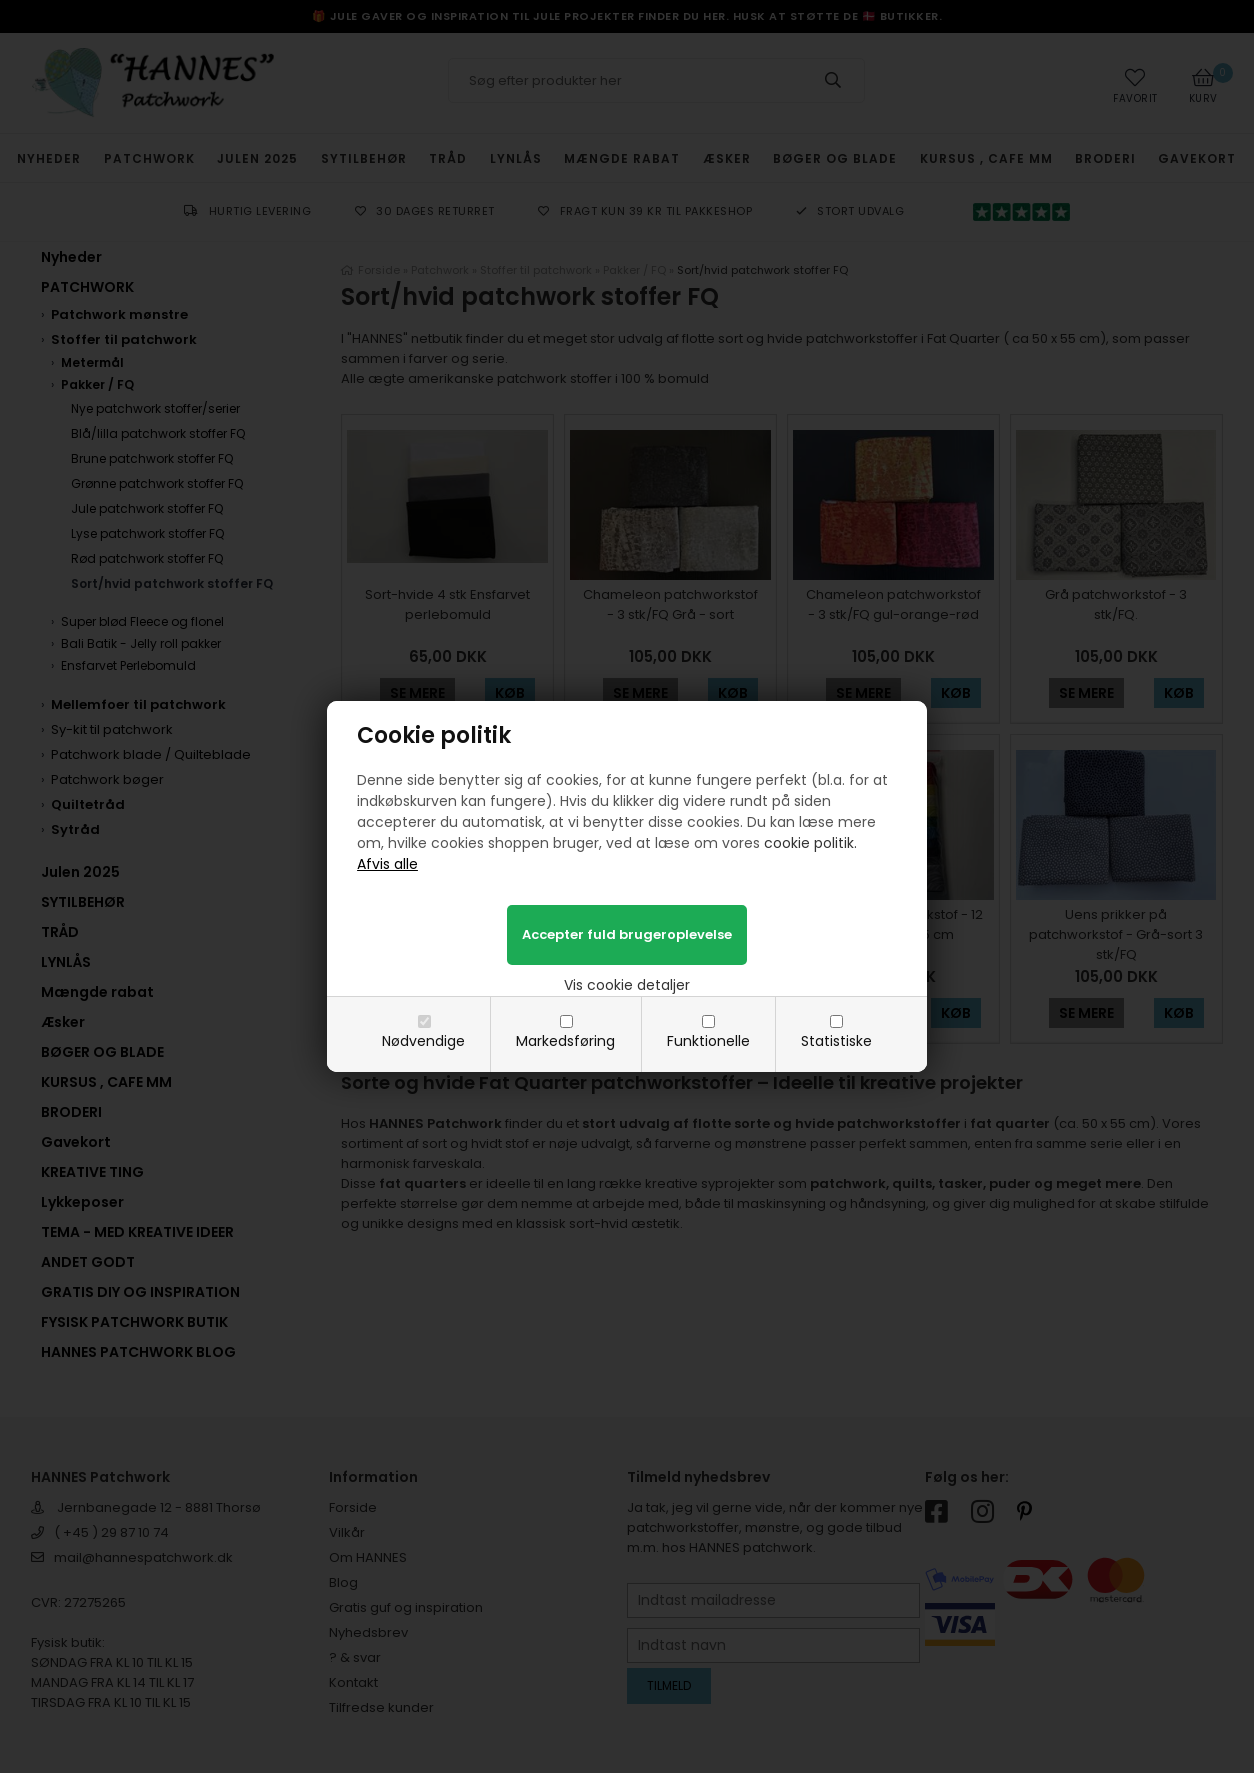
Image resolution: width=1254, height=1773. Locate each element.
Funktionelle (708, 1041)
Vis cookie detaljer (627, 985)
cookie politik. (810, 843)
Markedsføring (565, 1041)
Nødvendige (423, 1041)
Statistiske (836, 1041)
